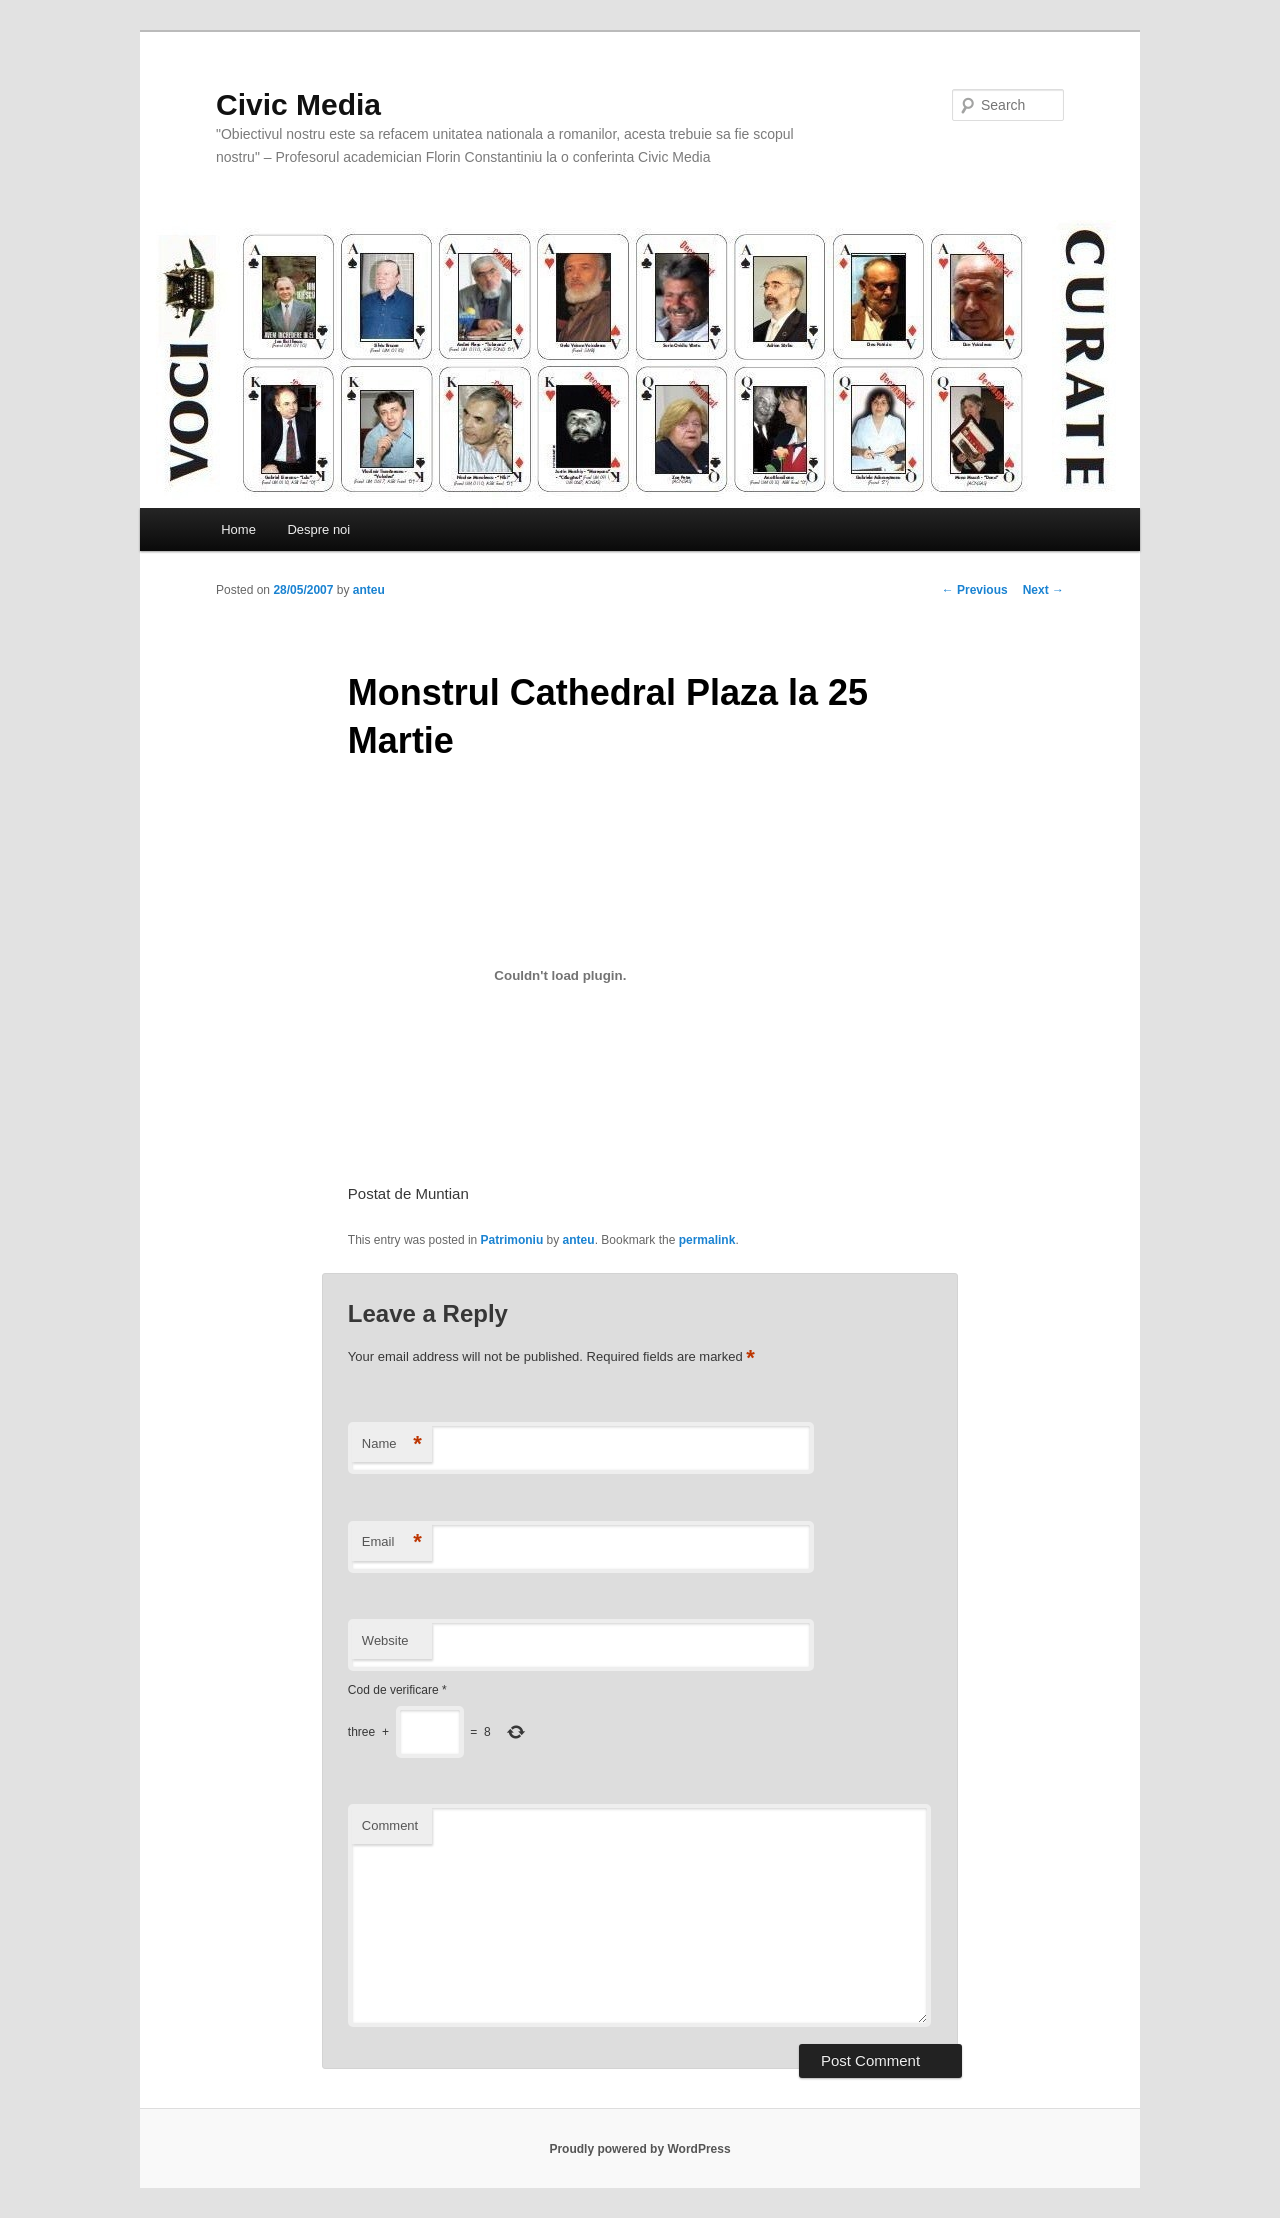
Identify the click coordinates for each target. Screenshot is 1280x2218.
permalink (707, 1240)
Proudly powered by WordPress (639, 2149)
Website (385, 1640)
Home (238, 529)
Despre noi (318, 529)
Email (392, 1542)
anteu (369, 590)
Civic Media (298, 104)
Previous (975, 590)
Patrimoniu (512, 1240)
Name (392, 1444)
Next (1043, 590)
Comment (390, 1825)
